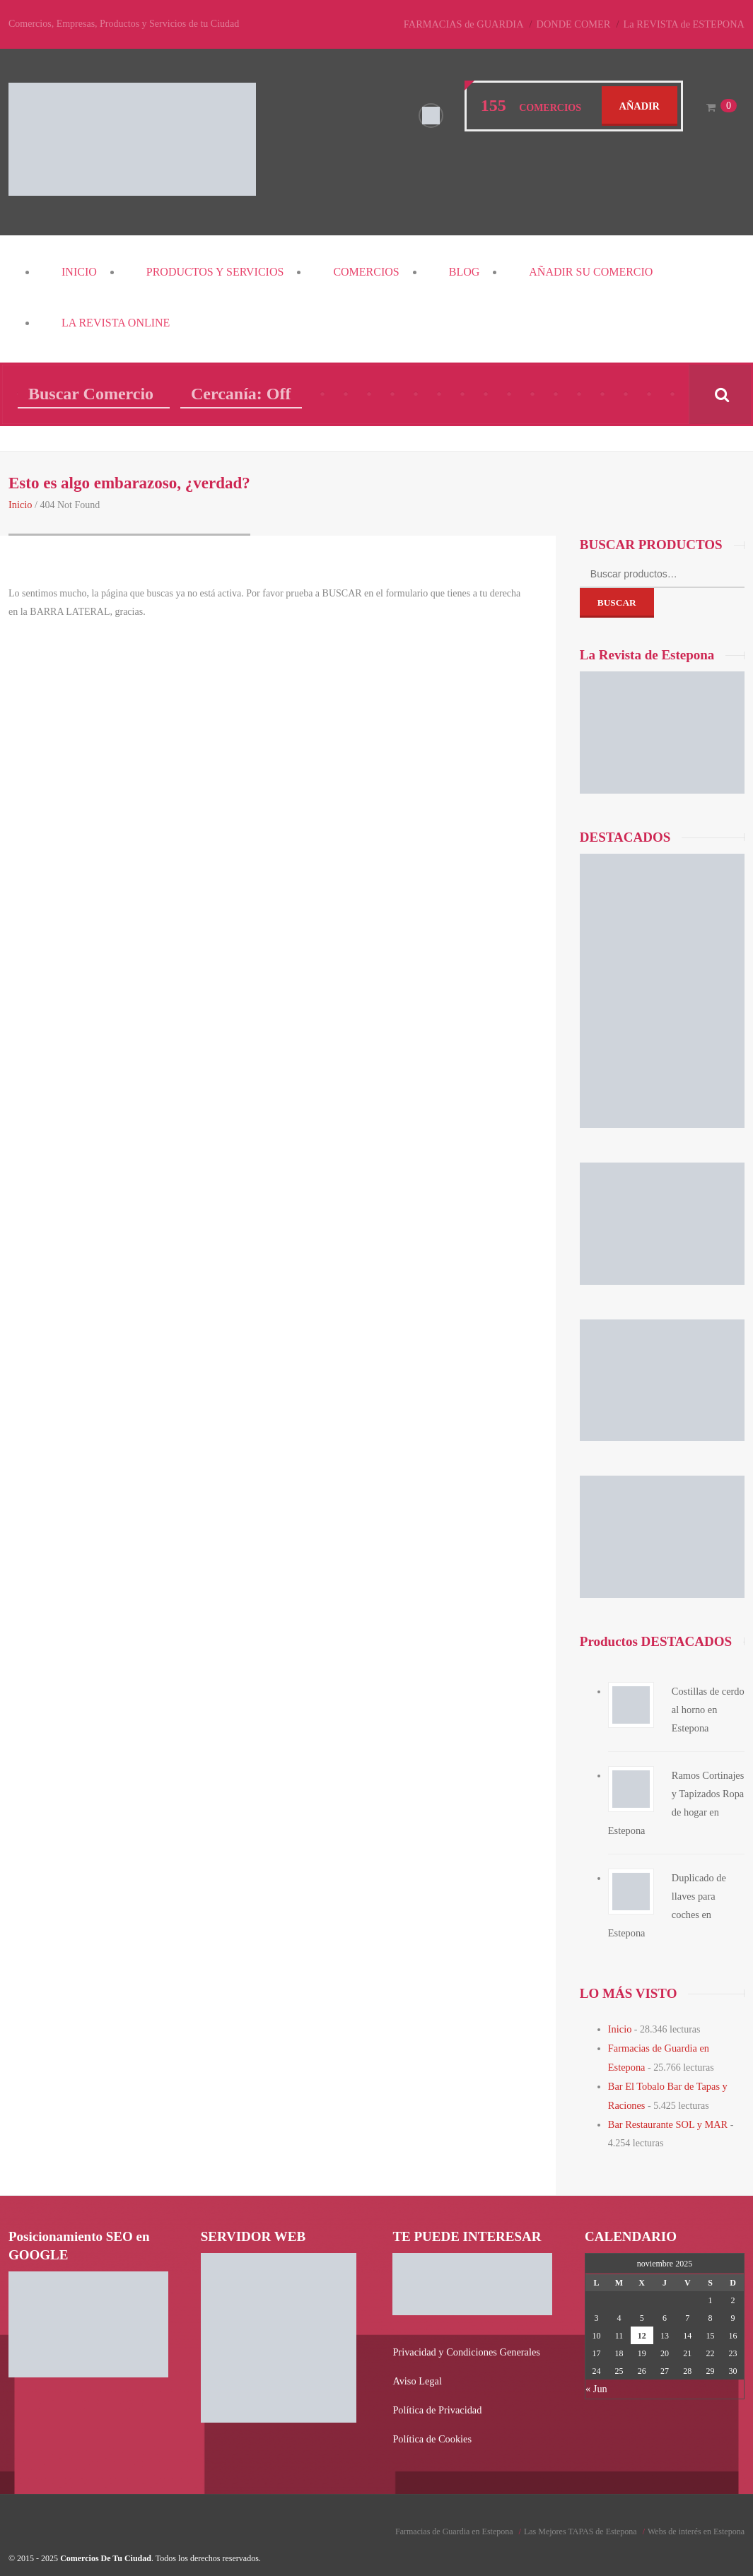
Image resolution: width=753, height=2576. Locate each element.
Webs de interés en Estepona (696, 2505)
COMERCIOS (366, 272)
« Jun (596, 2365)
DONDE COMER (578, 23)
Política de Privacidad (435, 2385)
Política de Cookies (430, 2413)
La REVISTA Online (116, 323)
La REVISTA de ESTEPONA (685, 23)
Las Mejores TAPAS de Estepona (580, 2505)
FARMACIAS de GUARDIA (469, 23)
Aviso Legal (416, 2356)
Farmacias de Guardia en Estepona (454, 2505)
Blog (464, 272)
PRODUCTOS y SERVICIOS (215, 272)
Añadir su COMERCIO (591, 272)
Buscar (616, 601)
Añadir (640, 105)
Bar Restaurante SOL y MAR (666, 2101)
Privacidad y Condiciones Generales (464, 2328)
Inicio (79, 272)
